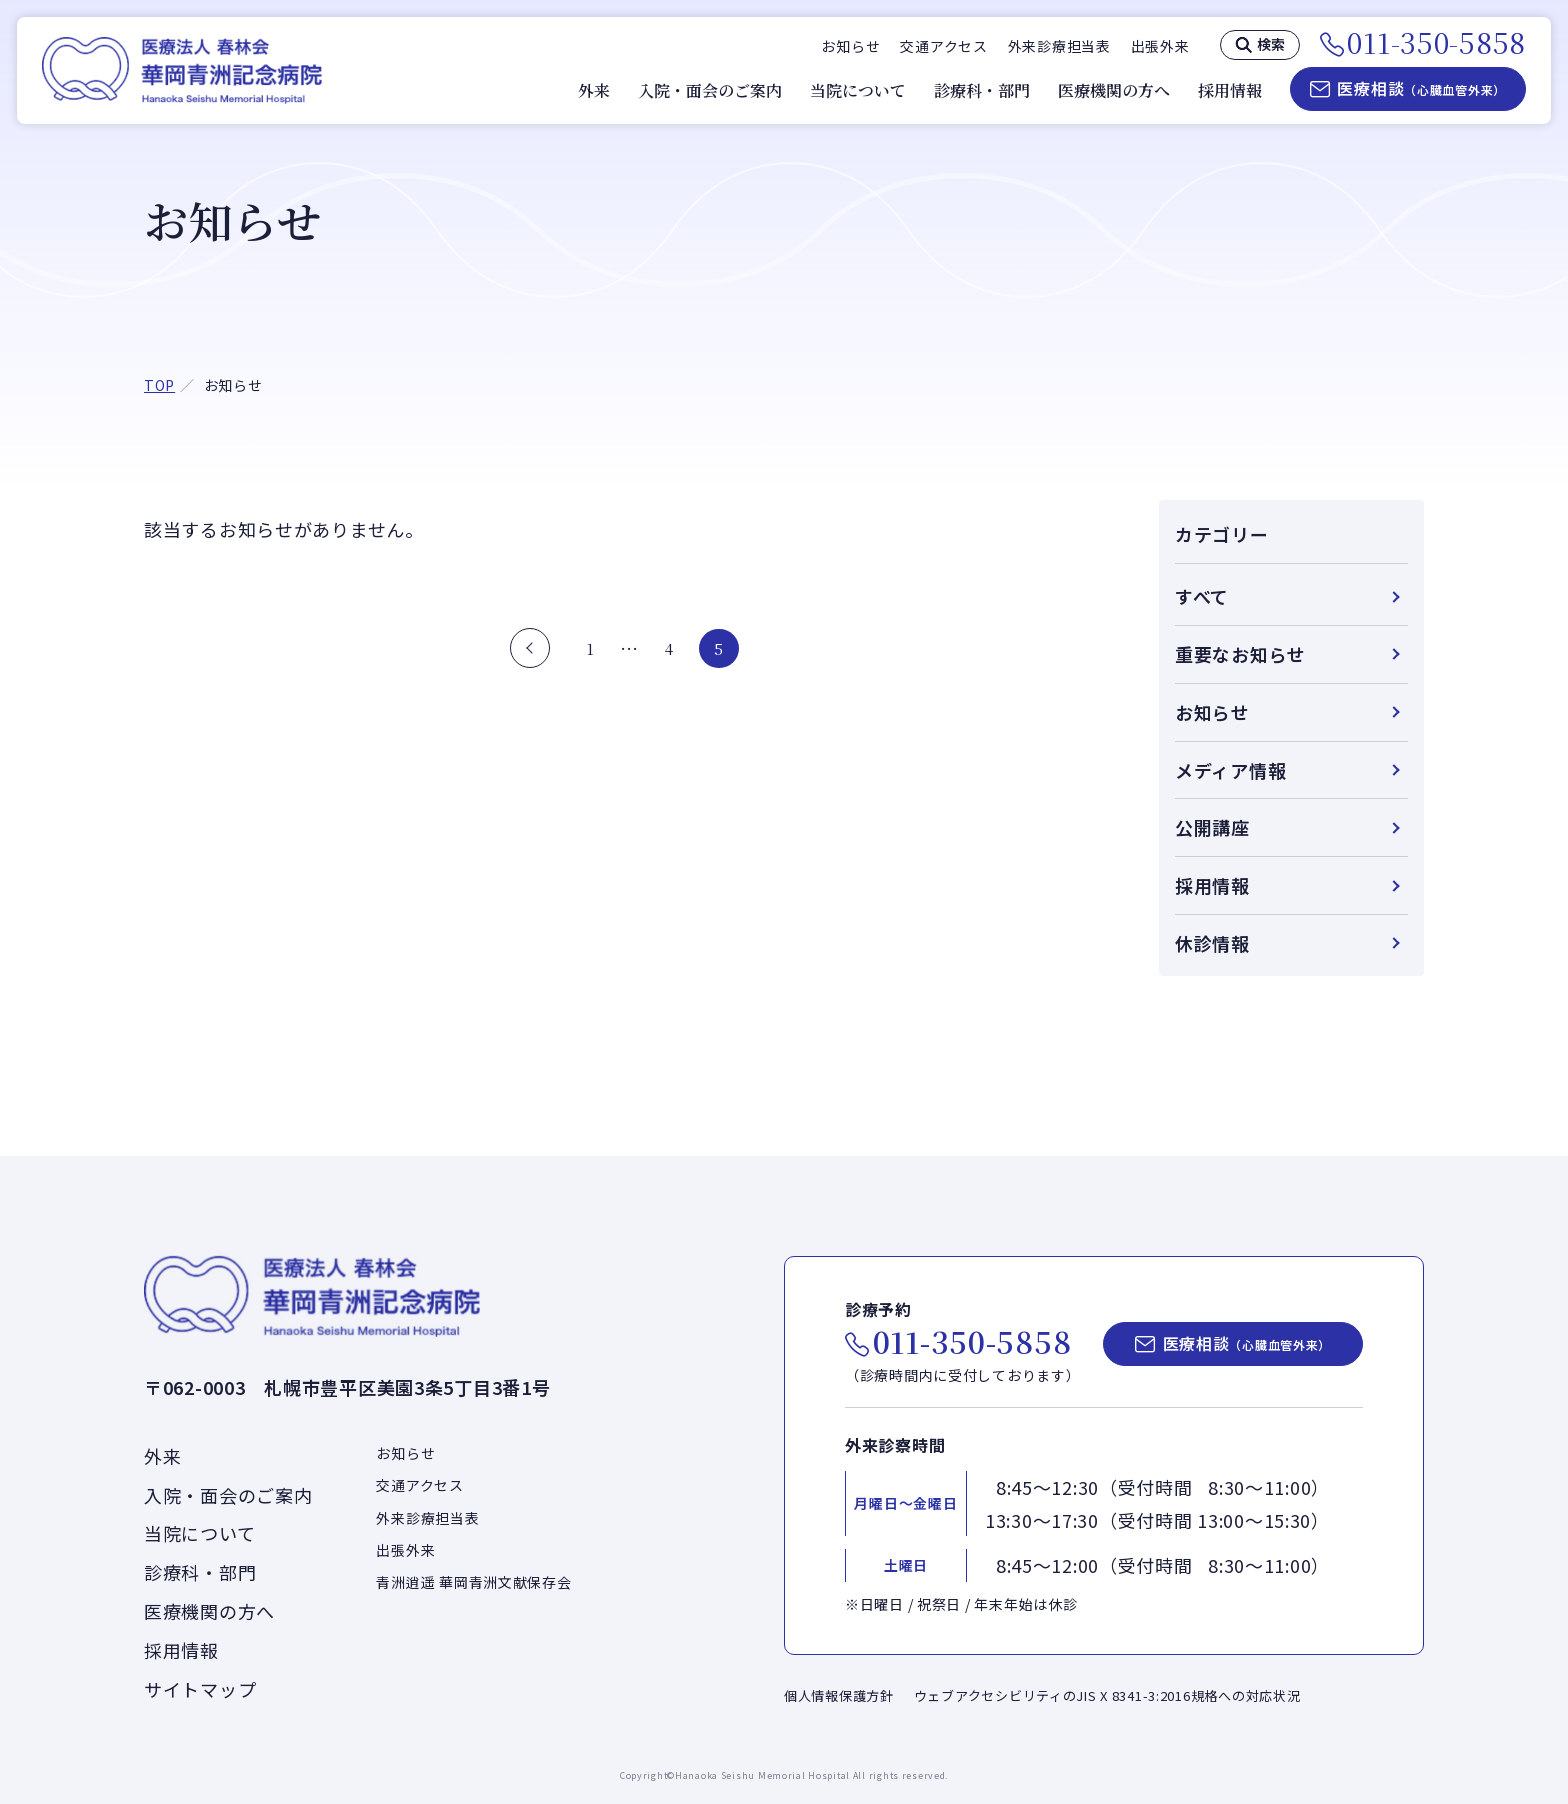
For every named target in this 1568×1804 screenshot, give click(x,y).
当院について (858, 91)
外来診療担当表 (1059, 46)
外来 (594, 91)
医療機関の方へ (1114, 91)
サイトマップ (200, 1689)
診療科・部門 (982, 91)
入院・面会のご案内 (710, 91)
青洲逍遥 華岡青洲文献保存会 (473, 1582)
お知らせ (850, 46)
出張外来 (1160, 46)
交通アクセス (943, 46)
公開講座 (1212, 827)
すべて (1202, 596)
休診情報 (1212, 943)
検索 (1271, 44)
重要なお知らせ (1240, 654)
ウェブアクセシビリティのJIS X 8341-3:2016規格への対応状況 (1107, 1695)
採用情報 (1230, 91)
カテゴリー (1222, 534)
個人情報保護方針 (839, 1695)
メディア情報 (1230, 770)
